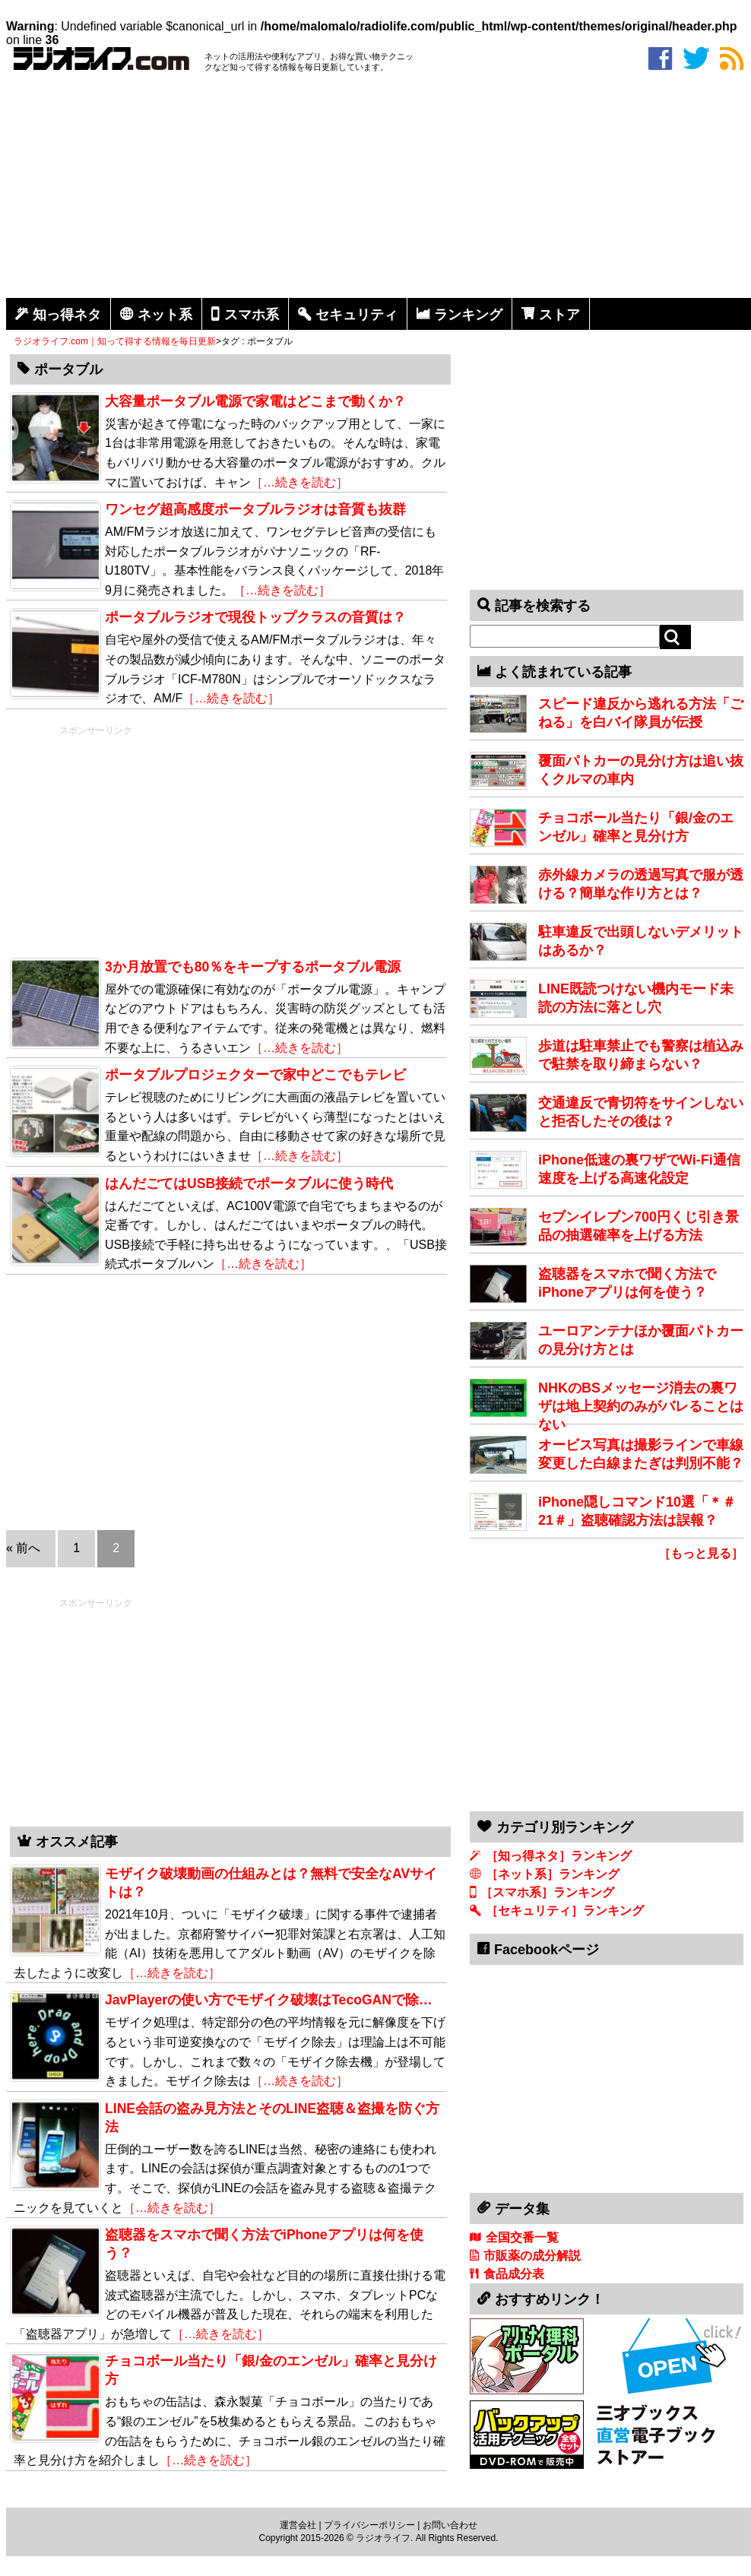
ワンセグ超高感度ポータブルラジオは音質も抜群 (255, 509)
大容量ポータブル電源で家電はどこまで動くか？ (255, 401)
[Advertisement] (378, 187)
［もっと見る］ (700, 1553)
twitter (696, 58)
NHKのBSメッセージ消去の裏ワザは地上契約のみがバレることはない (640, 1406)
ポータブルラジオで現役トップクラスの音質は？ (255, 617)
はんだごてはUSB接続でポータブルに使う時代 (249, 1183)
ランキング (468, 314)
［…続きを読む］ (299, 482)
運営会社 (298, 2525)
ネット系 (165, 314)
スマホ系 (251, 314)
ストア (559, 314)
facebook (660, 58)
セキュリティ (356, 314)
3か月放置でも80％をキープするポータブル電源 (253, 966)
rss (731, 58)
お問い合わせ (450, 2525)
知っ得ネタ (67, 314)
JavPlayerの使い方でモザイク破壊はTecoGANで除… (269, 1999)
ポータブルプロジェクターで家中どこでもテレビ (255, 1074)
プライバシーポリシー (369, 2525)
